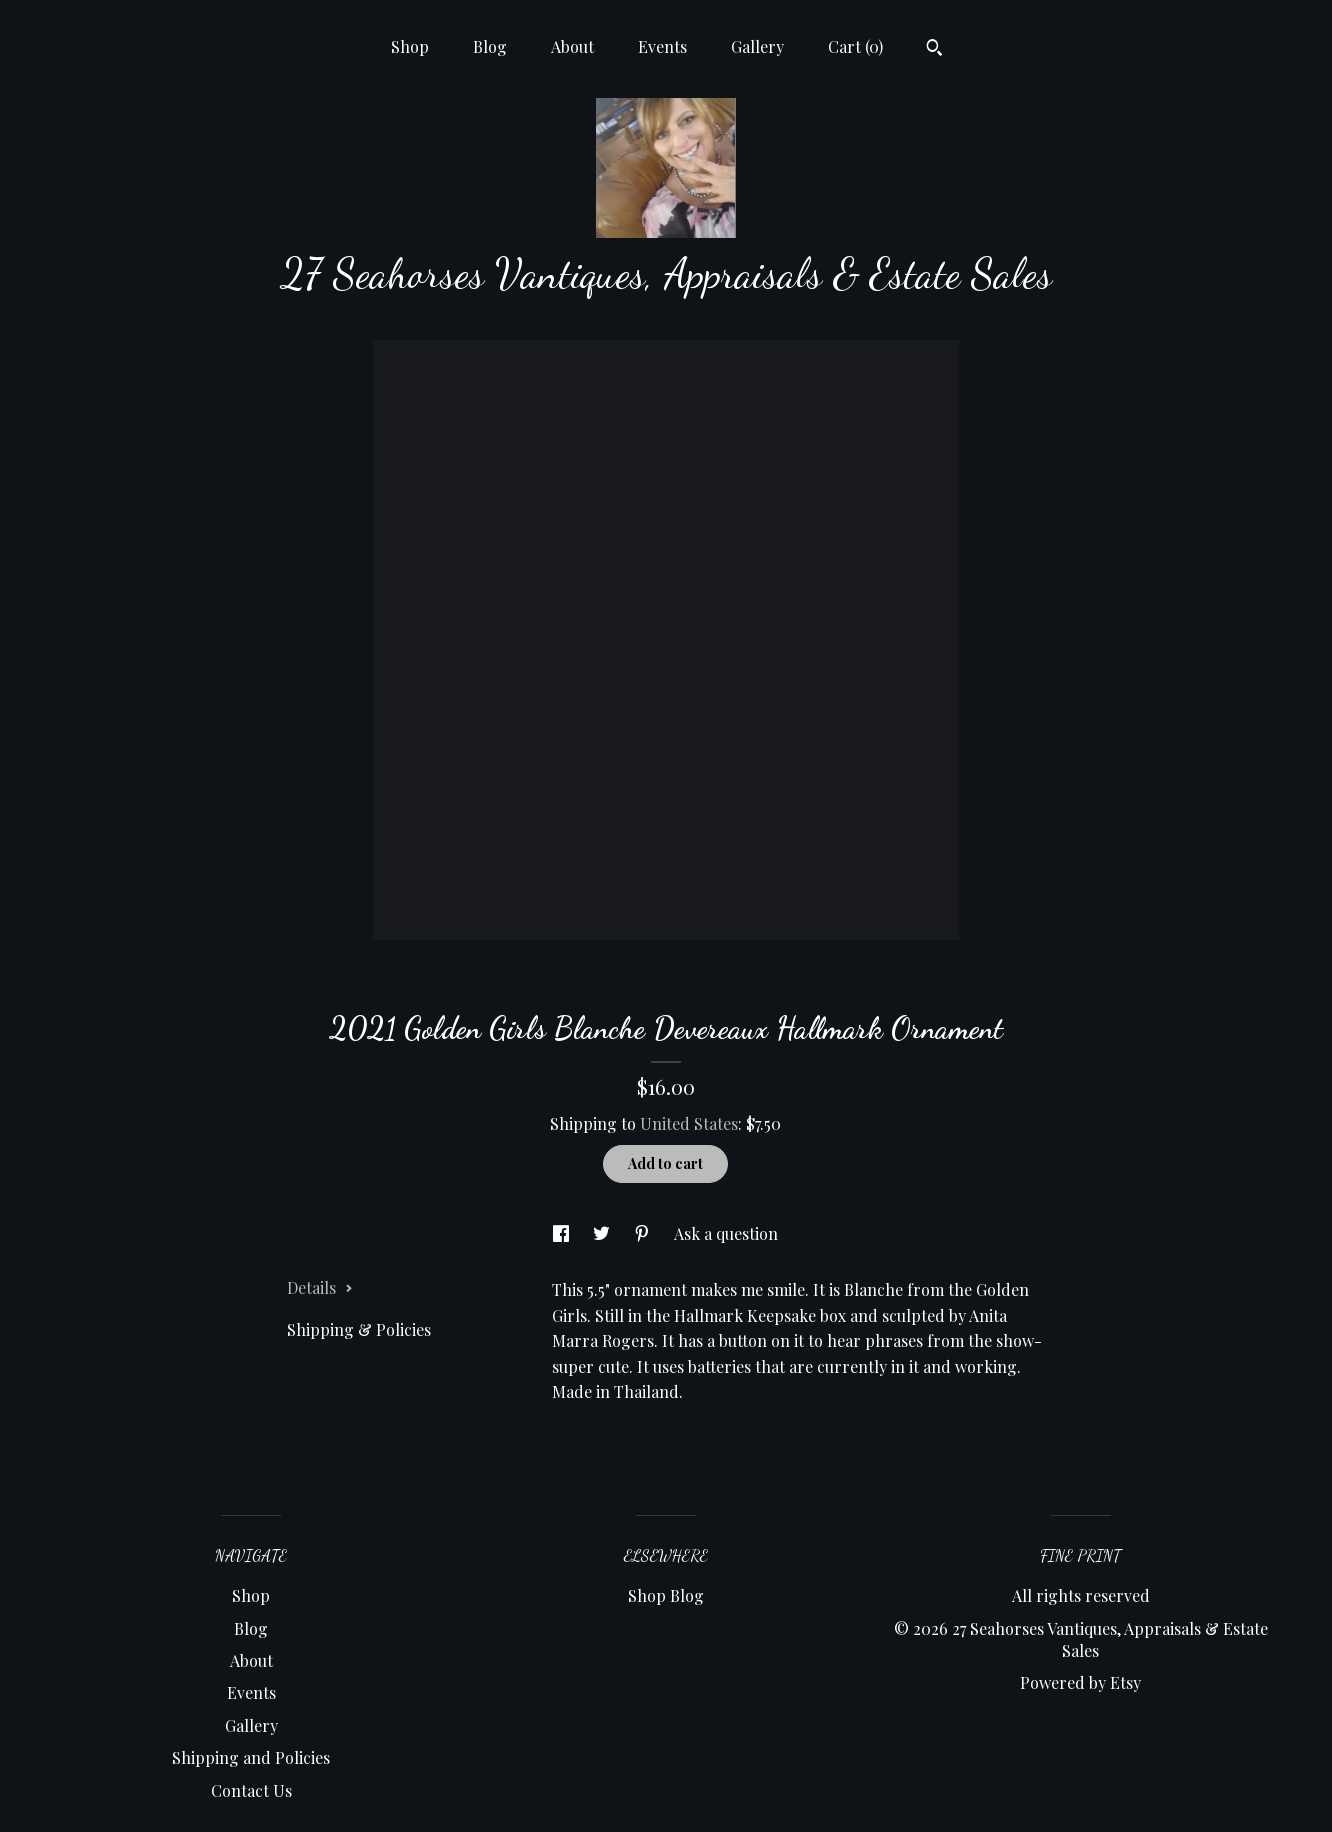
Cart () (855, 46)
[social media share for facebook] (563, 1233)
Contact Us (251, 1790)
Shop (410, 46)
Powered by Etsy (1080, 1682)
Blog (490, 46)
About (572, 46)
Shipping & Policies (359, 1329)
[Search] (934, 50)
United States (689, 1123)
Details (320, 1287)
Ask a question (726, 1233)
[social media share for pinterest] (644, 1233)
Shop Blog (666, 1595)
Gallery (757, 46)
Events (662, 46)
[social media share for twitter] (603, 1233)
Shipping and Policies (251, 1757)
